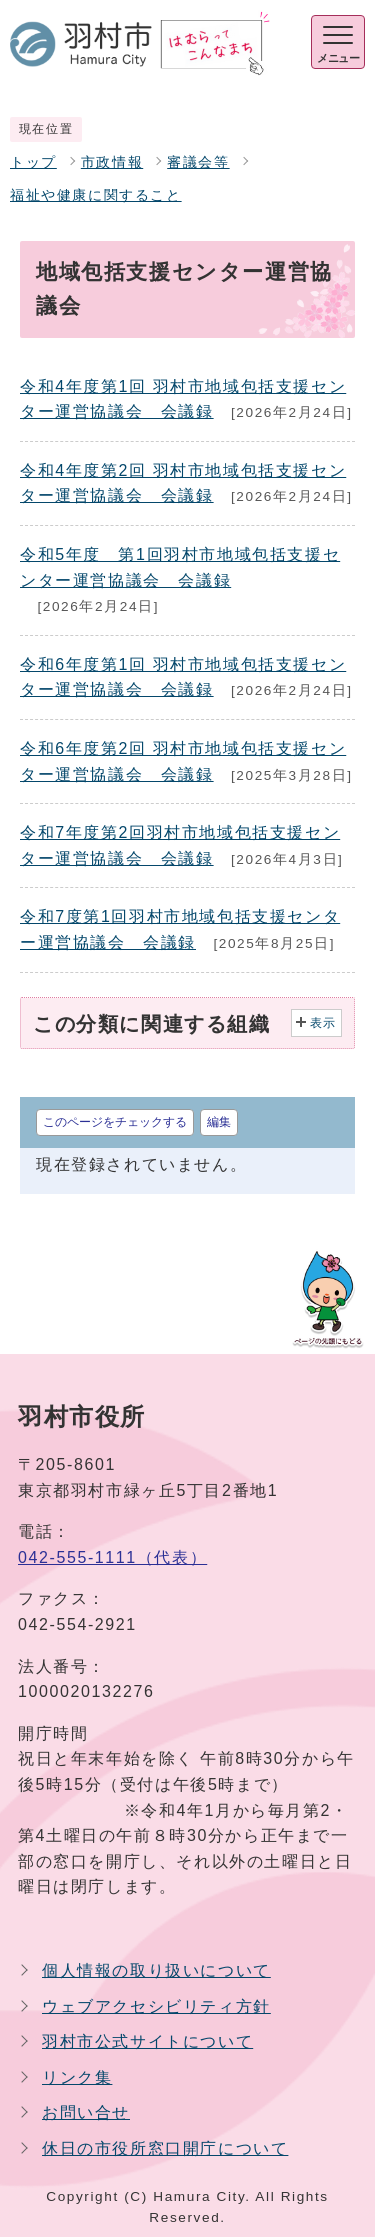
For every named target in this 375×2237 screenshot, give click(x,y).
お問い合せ (86, 2112)
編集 (219, 1122)
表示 (323, 1023)
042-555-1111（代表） (112, 1557)
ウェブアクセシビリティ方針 (156, 2006)
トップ (33, 162)
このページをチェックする (115, 1122)
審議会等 (198, 162)
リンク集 (77, 2077)
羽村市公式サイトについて (147, 2041)
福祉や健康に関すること (96, 195)
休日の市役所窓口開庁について (165, 2148)
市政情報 (112, 162)
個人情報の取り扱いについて (156, 1970)
